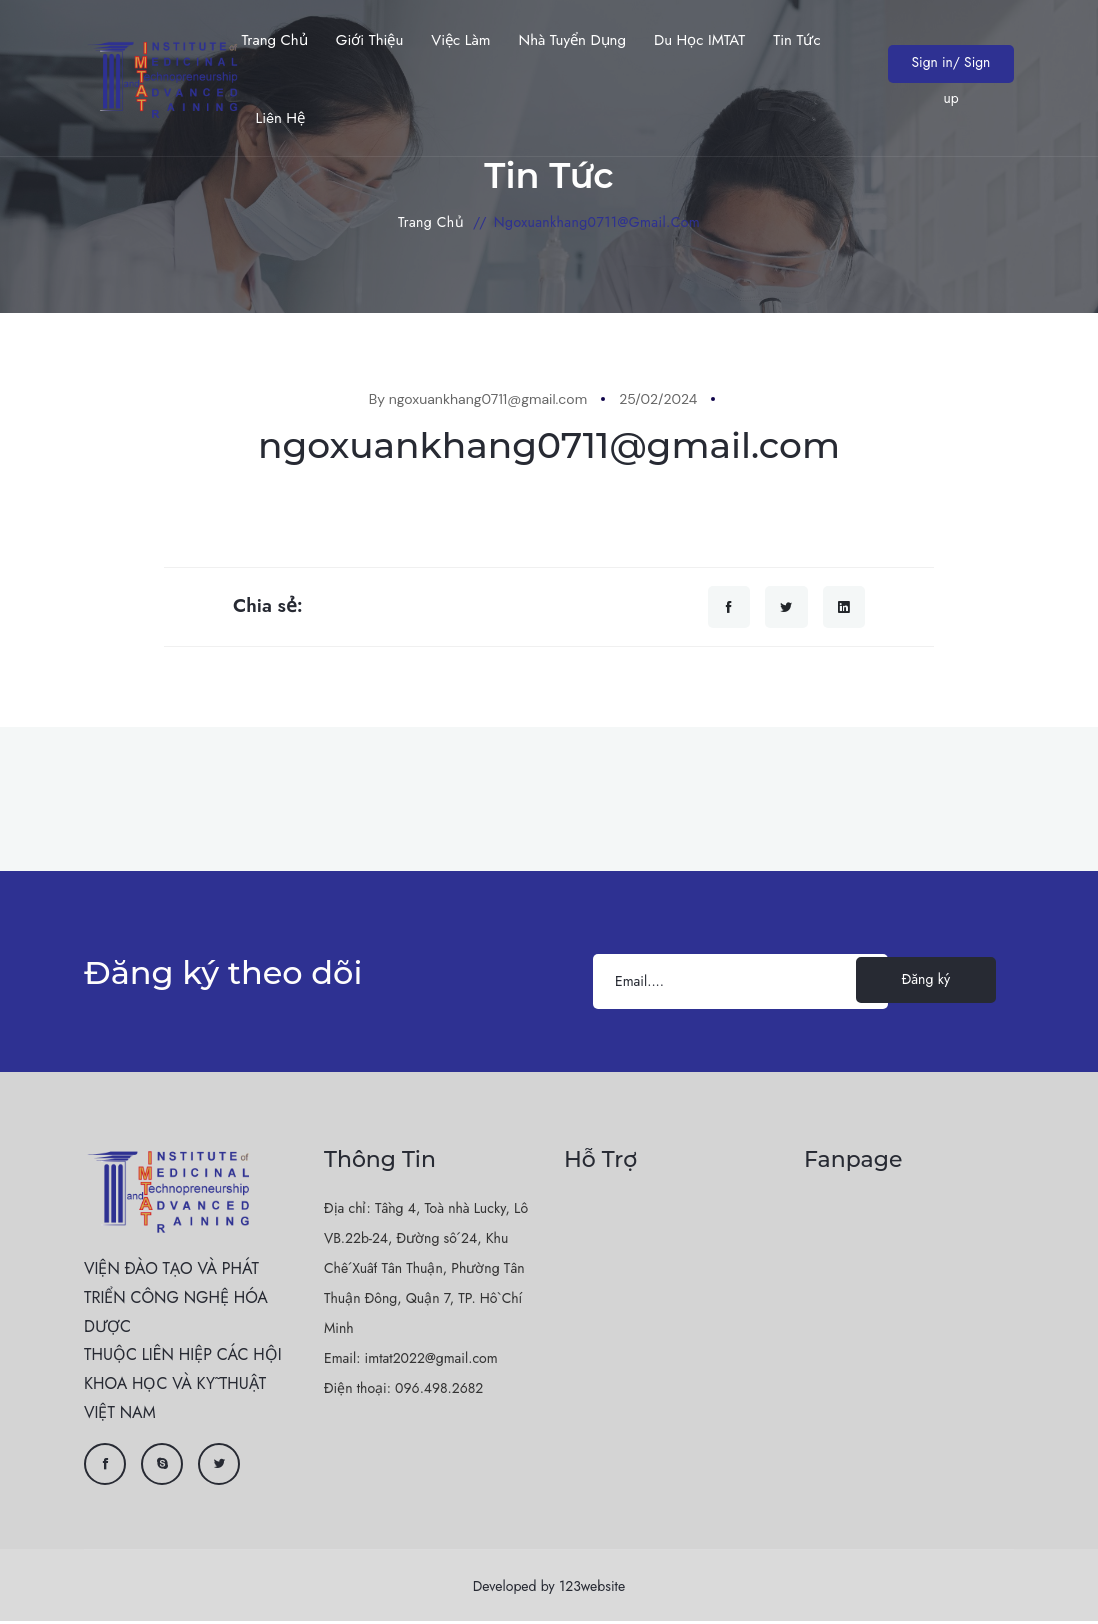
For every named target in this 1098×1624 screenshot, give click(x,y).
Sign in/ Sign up (950, 67)
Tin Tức (796, 40)
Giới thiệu (370, 40)
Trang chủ (274, 40)
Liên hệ (279, 118)
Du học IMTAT (699, 40)
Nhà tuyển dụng (572, 40)
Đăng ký (926, 982)
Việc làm (460, 40)
